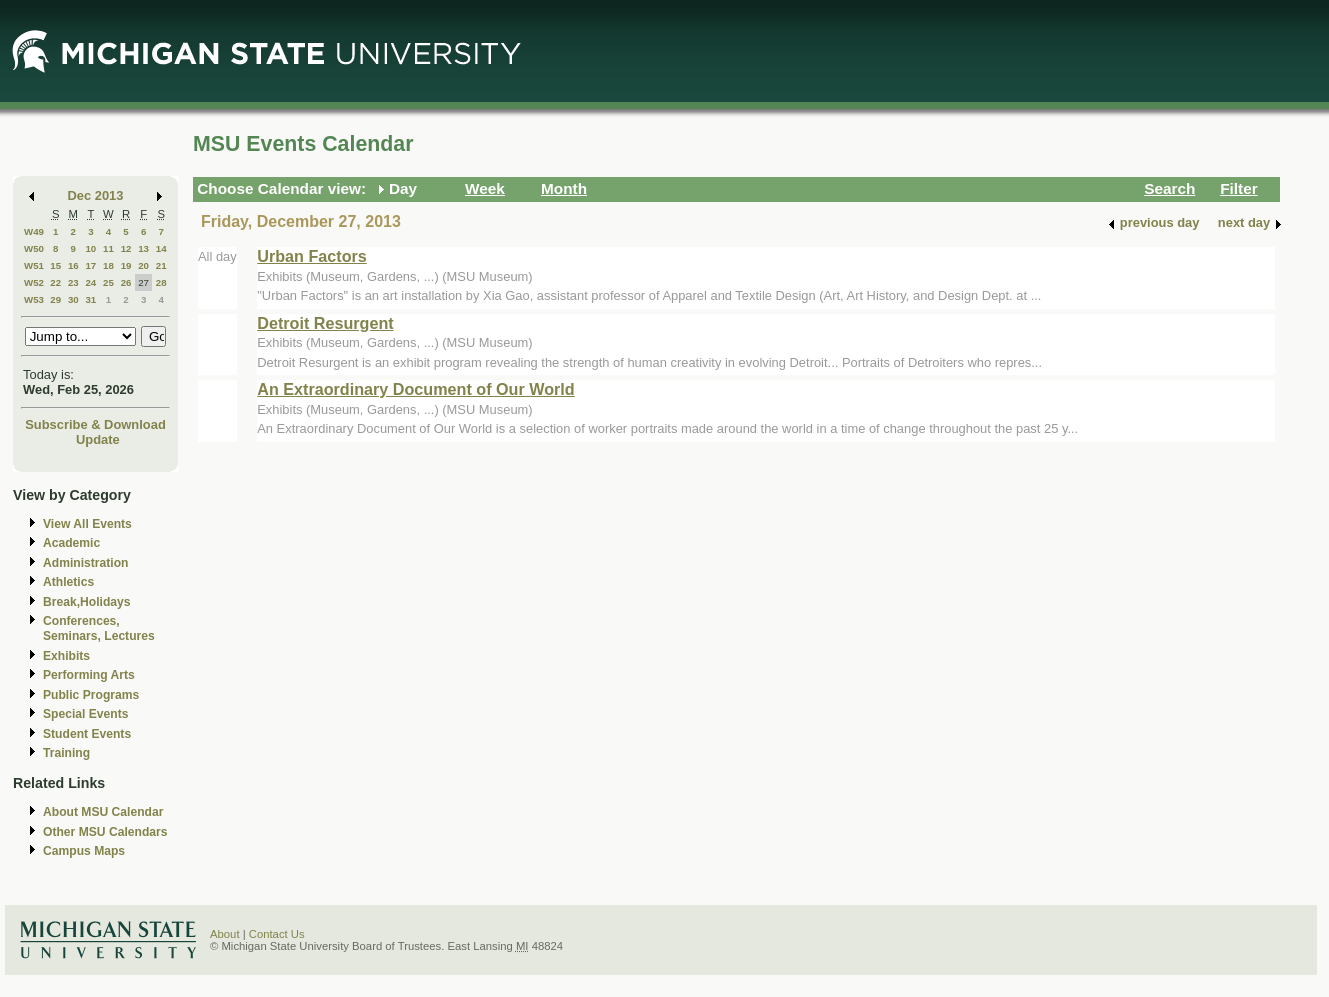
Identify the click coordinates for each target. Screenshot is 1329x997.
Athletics (68, 582)
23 (73, 282)
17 (90, 265)
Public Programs (91, 695)
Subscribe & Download (95, 424)
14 (161, 248)
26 (126, 282)
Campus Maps (84, 851)
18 (108, 265)
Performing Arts (89, 675)
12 (126, 248)
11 (108, 248)
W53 (34, 299)
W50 (34, 248)
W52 (34, 282)
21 (161, 265)
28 (161, 282)
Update (98, 439)
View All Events (87, 524)
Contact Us (277, 934)
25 (108, 282)
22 (55, 282)
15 (55, 265)
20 (143, 265)
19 (126, 265)
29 (55, 299)
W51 (34, 265)
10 (90, 248)
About (225, 934)
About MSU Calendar (103, 812)
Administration (85, 563)
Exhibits (66, 656)
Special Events (85, 714)
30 (73, 299)
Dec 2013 (96, 195)
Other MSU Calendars (105, 832)
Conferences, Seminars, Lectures (99, 628)
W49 (34, 231)
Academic (71, 543)
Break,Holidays (87, 602)
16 (73, 265)
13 (143, 248)
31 (90, 299)
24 (90, 282)
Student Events (87, 734)
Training (66, 753)
